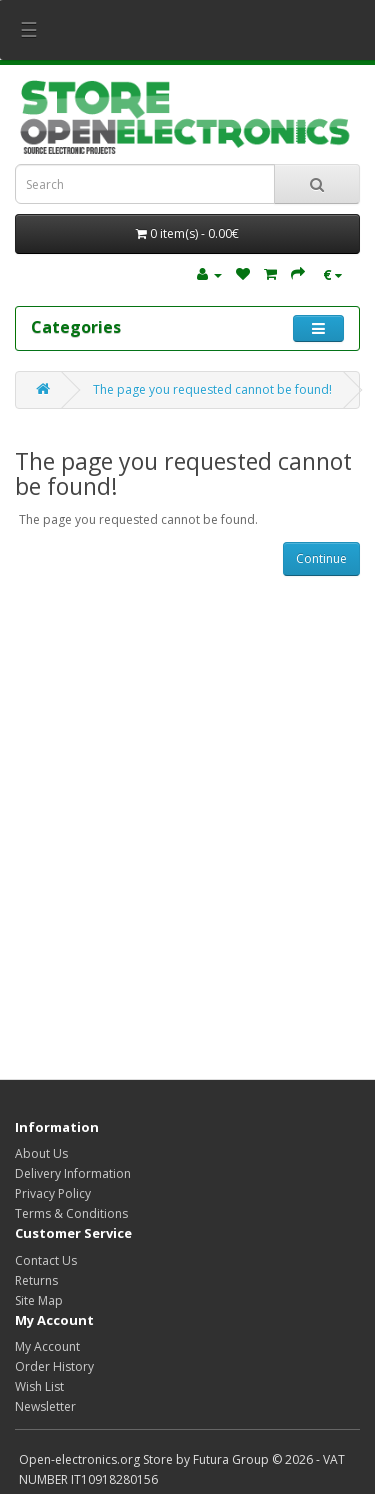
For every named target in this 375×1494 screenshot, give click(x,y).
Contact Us (46, 1260)
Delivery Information (73, 1173)
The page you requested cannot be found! (212, 389)
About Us (41, 1153)
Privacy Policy (53, 1193)
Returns (36, 1280)
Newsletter (45, 1406)
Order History (54, 1366)
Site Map (39, 1300)
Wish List (39, 1386)
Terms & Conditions (71, 1213)
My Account (47, 1346)
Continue (321, 558)
